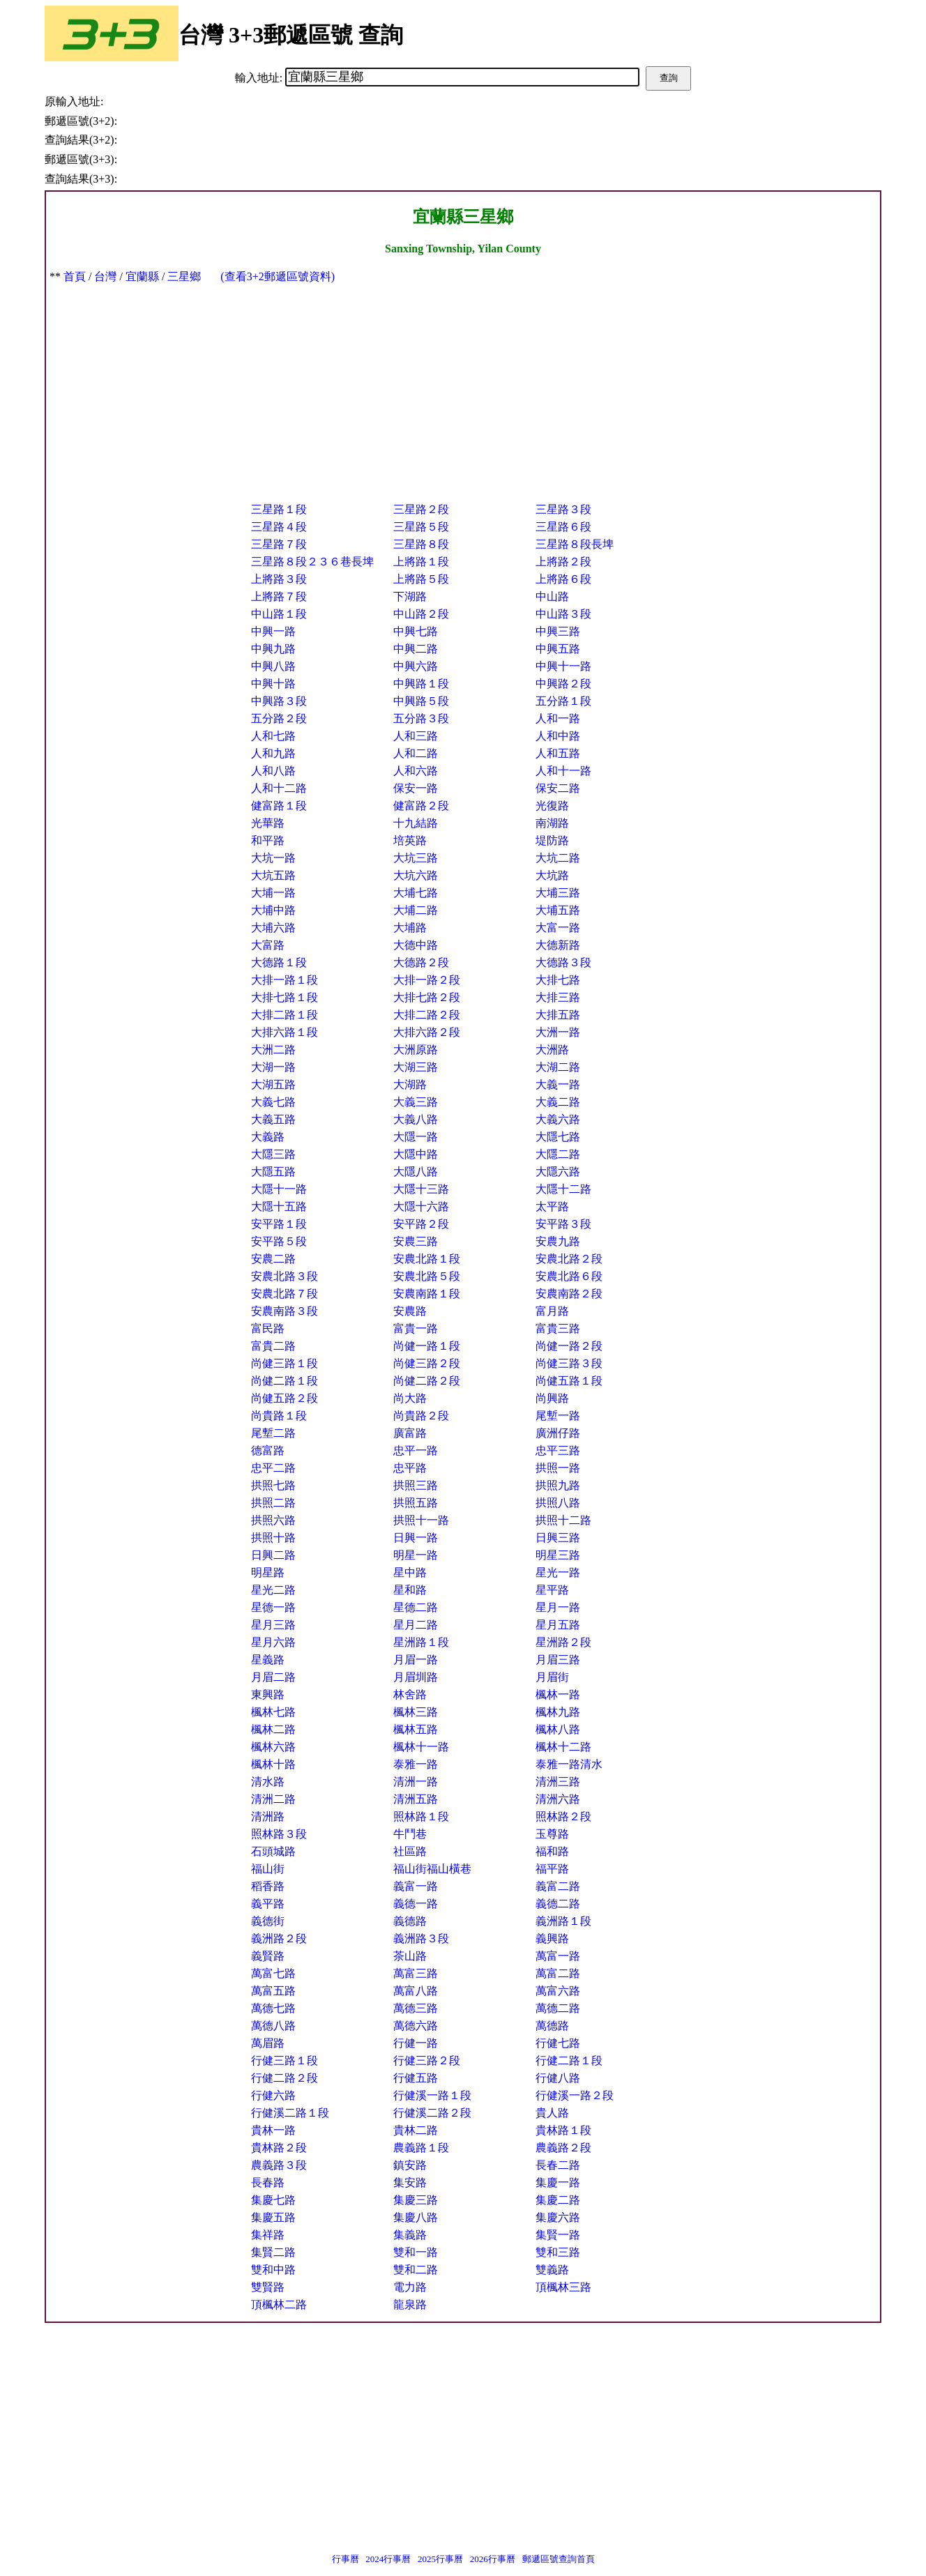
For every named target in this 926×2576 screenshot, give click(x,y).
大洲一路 (558, 1032)
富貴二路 (273, 1346)
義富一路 (415, 1886)
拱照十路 (273, 1538)
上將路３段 (279, 579)
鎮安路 (410, 2165)
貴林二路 (415, 2130)
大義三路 (415, 1102)
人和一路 (558, 718)
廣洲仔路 (558, 1433)
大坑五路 (273, 875)
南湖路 (552, 823)
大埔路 (410, 927)
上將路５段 (421, 579)
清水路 (267, 1782)
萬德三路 (415, 2008)
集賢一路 (558, 2235)
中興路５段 (421, 701)
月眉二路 (273, 1677)
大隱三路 (273, 1154)
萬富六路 (558, 1991)
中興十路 (273, 683)
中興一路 (273, 631)
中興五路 (558, 649)
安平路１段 (279, 1224)
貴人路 (552, 2113)
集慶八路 (415, 2217)
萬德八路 (273, 2026)
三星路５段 (421, 527)
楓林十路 (273, 1764)
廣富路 (410, 1433)
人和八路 (273, 771)
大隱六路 (558, 1172)
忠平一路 (415, 1450)
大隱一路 (415, 1137)
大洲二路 (273, 1049)
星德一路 (273, 1607)
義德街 (267, 1921)
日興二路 (273, 1555)
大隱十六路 (421, 1206)
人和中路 (558, 736)
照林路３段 (279, 1834)
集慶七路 (273, 2200)
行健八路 (558, 2078)
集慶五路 (273, 2217)
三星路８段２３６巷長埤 (312, 561)
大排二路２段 (426, 1015)
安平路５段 (279, 1241)
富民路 (267, 1328)
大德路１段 (279, 962)
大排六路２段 (426, 1032)
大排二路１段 (284, 1015)
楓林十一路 (421, 1747)
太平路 (552, 1206)
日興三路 (558, 1538)
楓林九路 (558, 1712)
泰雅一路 (415, 1764)
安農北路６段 (569, 1276)
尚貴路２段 (421, 1416)
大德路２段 (421, 962)
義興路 (552, 1938)
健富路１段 (279, 805)
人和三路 (415, 736)
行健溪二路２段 (432, 2113)
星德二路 (415, 1607)
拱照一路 (558, 1468)
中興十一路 (563, 666)
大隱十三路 (421, 1189)
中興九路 (273, 649)
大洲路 (552, 1049)
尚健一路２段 (569, 1346)
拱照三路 (415, 1485)
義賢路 (267, 1956)
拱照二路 (273, 1503)
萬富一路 (558, 1956)
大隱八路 (415, 1172)
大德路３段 (563, 962)
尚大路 (410, 1398)
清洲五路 (415, 1799)
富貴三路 (558, 1328)
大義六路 (558, 1119)
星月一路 (558, 1607)
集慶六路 (558, 2217)
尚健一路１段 (426, 1346)
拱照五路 (415, 1503)
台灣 (105, 276)
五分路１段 (563, 701)
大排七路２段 (426, 997)
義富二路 (558, 1886)
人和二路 (415, 753)
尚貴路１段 (279, 1416)
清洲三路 (558, 1782)
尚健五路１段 (569, 1381)
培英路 (410, 840)
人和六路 (415, 771)
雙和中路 (273, 2270)
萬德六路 (415, 2026)
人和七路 (273, 736)
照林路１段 (421, 1816)
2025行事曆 (440, 2559)
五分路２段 (279, 718)
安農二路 (273, 1259)
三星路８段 (421, 544)
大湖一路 (273, 1067)
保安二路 (558, 788)
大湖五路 (273, 1084)
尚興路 (552, 1398)
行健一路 (415, 2043)
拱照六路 (273, 1520)
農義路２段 (563, 2148)
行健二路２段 (284, 2078)
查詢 (669, 78)
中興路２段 (563, 683)
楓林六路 (273, 1747)
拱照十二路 (563, 1520)
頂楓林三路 (563, 2287)
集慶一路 (558, 2182)
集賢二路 (273, 2252)
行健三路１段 (284, 2060)
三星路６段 (563, 527)
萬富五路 (273, 1991)
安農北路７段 (284, 1294)
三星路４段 (279, 527)
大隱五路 (273, 1172)
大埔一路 (273, 893)
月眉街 (552, 1677)
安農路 (410, 1311)
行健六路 (273, 2095)
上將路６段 (563, 579)
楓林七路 (273, 1712)
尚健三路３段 (569, 1363)
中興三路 (558, 631)
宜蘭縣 (142, 276)
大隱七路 (558, 1137)
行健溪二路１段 (290, 2113)
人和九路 (273, 753)
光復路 (552, 805)
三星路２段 (421, 509)
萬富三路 (415, 1973)
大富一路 (558, 927)
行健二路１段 (569, 2060)
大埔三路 (558, 893)
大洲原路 (415, 1049)
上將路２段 (563, 561)
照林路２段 (563, 1816)
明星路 (267, 1572)
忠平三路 (558, 1450)
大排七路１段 (284, 997)
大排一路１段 (284, 980)
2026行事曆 (492, 2559)
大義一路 (558, 1084)
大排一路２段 (426, 980)
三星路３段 (563, 509)
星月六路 (273, 1642)
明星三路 (558, 1555)
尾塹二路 (273, 1433)
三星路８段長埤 (575, 544)
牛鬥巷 (410, 1834)
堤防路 (552, 840)
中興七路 (415, 631)
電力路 (410, 2287)
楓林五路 (415, 1729)
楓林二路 (273, 1729)
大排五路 (558, 1015)
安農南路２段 (569, 1294)
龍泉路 (410, 2304)
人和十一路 (563, 771)
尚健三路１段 (284, 1363)
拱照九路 (558, 1485)
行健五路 (415, 2078)
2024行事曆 (388, 2559)
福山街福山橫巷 (432, 1869)
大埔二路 (415, 910)
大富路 (267, 945)
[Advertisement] (463, 389)
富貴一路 (415, 1328)
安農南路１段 (426, 1294)
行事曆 (345, 2559)
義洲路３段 (421, 1938)
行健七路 (558, 2043)
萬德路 (552, 2026)
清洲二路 (273, 1799)
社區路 (410, 1851)
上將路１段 (421, 561)
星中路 (410, 1572)
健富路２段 (421, 805)
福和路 (552, 1851)
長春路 (267, 2182)
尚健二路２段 (426, 1381)
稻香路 (267, 1886)
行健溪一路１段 (432, 2095)
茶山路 (410, 1956)
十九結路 (415, 823)
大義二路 (558, 1102)
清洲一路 (415, 1782)
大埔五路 (558, 910)
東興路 (267, 1694)
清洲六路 (558, 1799)
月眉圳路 (415, 1677)
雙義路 (552, 2270)
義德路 (410, 1921)
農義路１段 (421, 2148)
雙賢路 (267, 2287)
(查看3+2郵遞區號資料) (277, 276)
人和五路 (558, 753)
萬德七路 (273, 2008)
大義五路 (273, 1119)
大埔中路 (273, 910)
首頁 (74, 276)
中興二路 (415, 649)
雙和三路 (558, 2252)
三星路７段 (279, 544)
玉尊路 (552, 1834)
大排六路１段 (284, 1032)
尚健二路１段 (284, 1381)
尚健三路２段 (426, 1363)
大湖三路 (415, 1067)
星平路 (552, 1590)
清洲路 (267, 1816)
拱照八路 (558, 1503)
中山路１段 (279, 614)
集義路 (410, 2235)
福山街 (267, 1869)
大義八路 (415, 1119)
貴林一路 (273, 2130)
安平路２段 (421, 1224)
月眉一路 (415, 1660)
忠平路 (410, 1468)
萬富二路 (558, 1973)
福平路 (552, 1869)
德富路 (267, 1450)
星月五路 (558, 1625)
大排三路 (558, 997)
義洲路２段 (279, 1938)
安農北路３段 (284, 1276)
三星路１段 (279, 509)
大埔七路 (415, 893)
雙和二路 (415, 2270)
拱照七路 (273, 1485)
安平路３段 (563, 1224)
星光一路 (558, 1572)
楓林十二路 (563, 1747)
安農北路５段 (426, 1276)
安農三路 (415, 1241)
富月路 (552, 1311)
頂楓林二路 (279, 2304)
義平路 (267, 1904)
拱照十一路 (421, 1520)
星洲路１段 (421, 1642)
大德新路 (558, 945)
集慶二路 (558, 2200)
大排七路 (558, 980)
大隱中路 (415, 1154)
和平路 (267, 840)
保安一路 (415, 788)
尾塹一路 (558, 1416)
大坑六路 (415, 875)
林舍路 (410, 1694)
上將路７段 (279, 596)
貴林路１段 (563, 2130)
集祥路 (267, 2235)
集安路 (410, 2182)
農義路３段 (279, 2165)
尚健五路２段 (284, 1398)
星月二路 (415, 1625)
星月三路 (273, 1625)
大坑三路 (415, 858)
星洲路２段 (563, 1642)
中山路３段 (563, 614)
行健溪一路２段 (575, 2095)
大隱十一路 (279, 1189)
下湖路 (410, 596)
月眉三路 (558, 1660)
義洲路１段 (563, 1921)
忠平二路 (273, 1468)
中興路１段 (421, 683)
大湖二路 (558, 1067)
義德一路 (415, 1904)
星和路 (410, 1590)
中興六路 (415, 666)
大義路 (267, 1137)
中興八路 (273, 666)
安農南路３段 (284, 1311)
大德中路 (415, 945)
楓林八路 (558, 1729)
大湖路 (410, 1084)
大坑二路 (558, 858)
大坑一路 (273, 858)
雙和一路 (415, 2252)
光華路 (267, 823)
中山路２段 (421, 614)
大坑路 (552, 875)
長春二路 (558, 2165)
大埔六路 (273, 927)
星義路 (267, 1660)
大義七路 (273, 1102)
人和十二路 (279, 788)
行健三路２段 (426, 2060)
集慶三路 (415, 2200)
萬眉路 (267, 2043)
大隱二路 (558, 1154)
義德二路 (558, 1904)
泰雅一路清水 (569, 1764)
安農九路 (558, 1241)
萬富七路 (273, 1973)
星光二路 (273, 1590)
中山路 (552, 596)
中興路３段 (279, 701)
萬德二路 (558, 2008)
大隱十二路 (563, 1189)
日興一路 (415, 1538)
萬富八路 (415, 1991)
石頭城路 (273, 1851)
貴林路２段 (279, 2148)
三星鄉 (184, 276)
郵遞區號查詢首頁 (558, 2559)
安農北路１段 (426, 1259)
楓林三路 (415, 1712)
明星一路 (415, 1555)
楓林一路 (558, 1694)
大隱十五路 (279, 1206)
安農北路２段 (569, 1259)
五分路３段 (421, 718)
